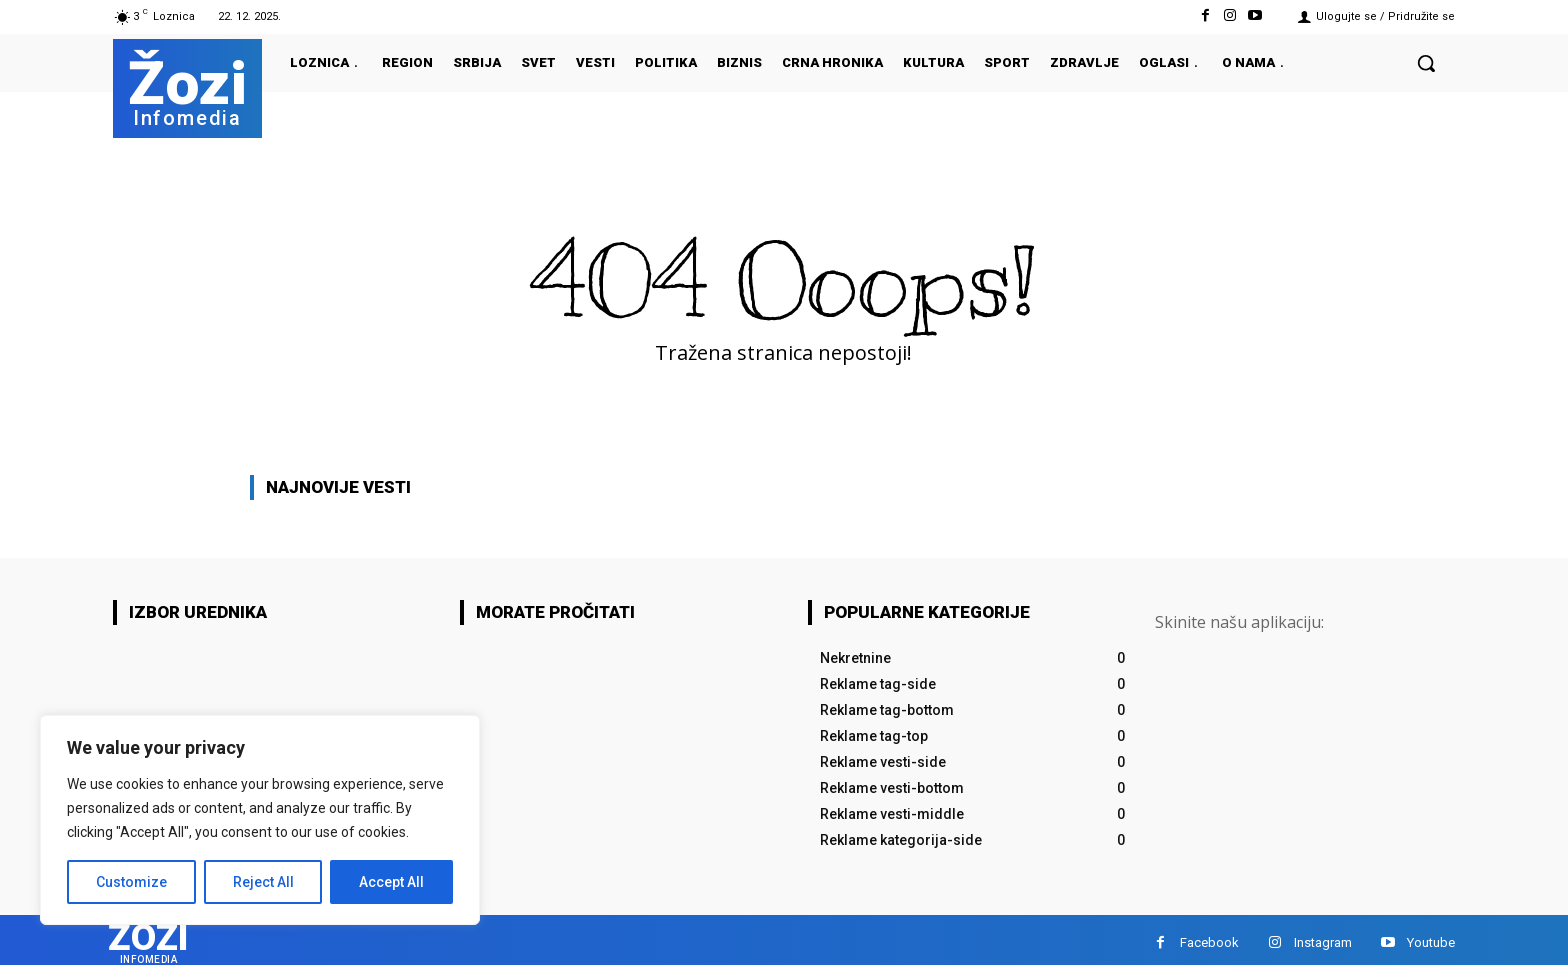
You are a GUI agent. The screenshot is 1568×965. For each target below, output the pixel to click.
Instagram (1323, 939)
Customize (131, 882)
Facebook (1209, 939)
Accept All (391, 882)
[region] (260, 820)
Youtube (1431, 939)
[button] (1426, 63)
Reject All (263, 882)
